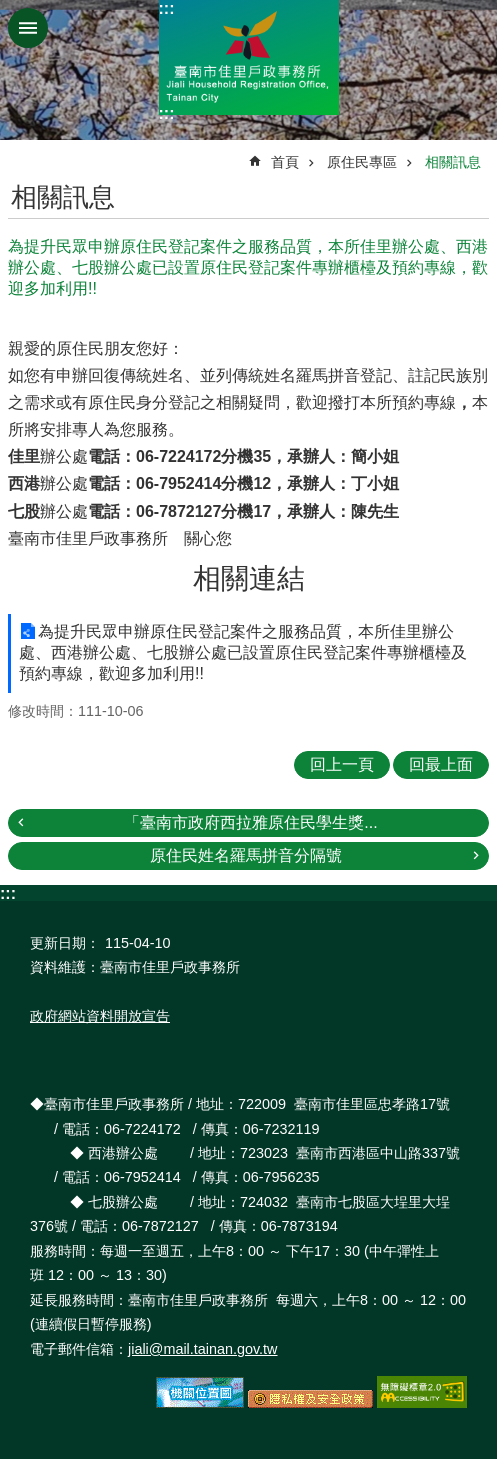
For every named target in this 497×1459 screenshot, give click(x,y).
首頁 (285, 162)
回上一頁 (342, 764)
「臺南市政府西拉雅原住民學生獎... (250, 822)
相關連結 (249, 578)
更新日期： (65, 943)
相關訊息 (453, 162)
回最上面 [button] (441, 764)
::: (167, 8)
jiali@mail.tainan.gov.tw (203, 1349)
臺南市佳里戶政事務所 (249, 57)
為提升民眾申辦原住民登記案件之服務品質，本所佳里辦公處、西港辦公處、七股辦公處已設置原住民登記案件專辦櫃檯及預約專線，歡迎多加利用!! (243, 652)
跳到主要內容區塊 (10, 10)
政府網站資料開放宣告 (100, 1016)
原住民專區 (362, 162)
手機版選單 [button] (28, 28)
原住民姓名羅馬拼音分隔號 (246, 855)
